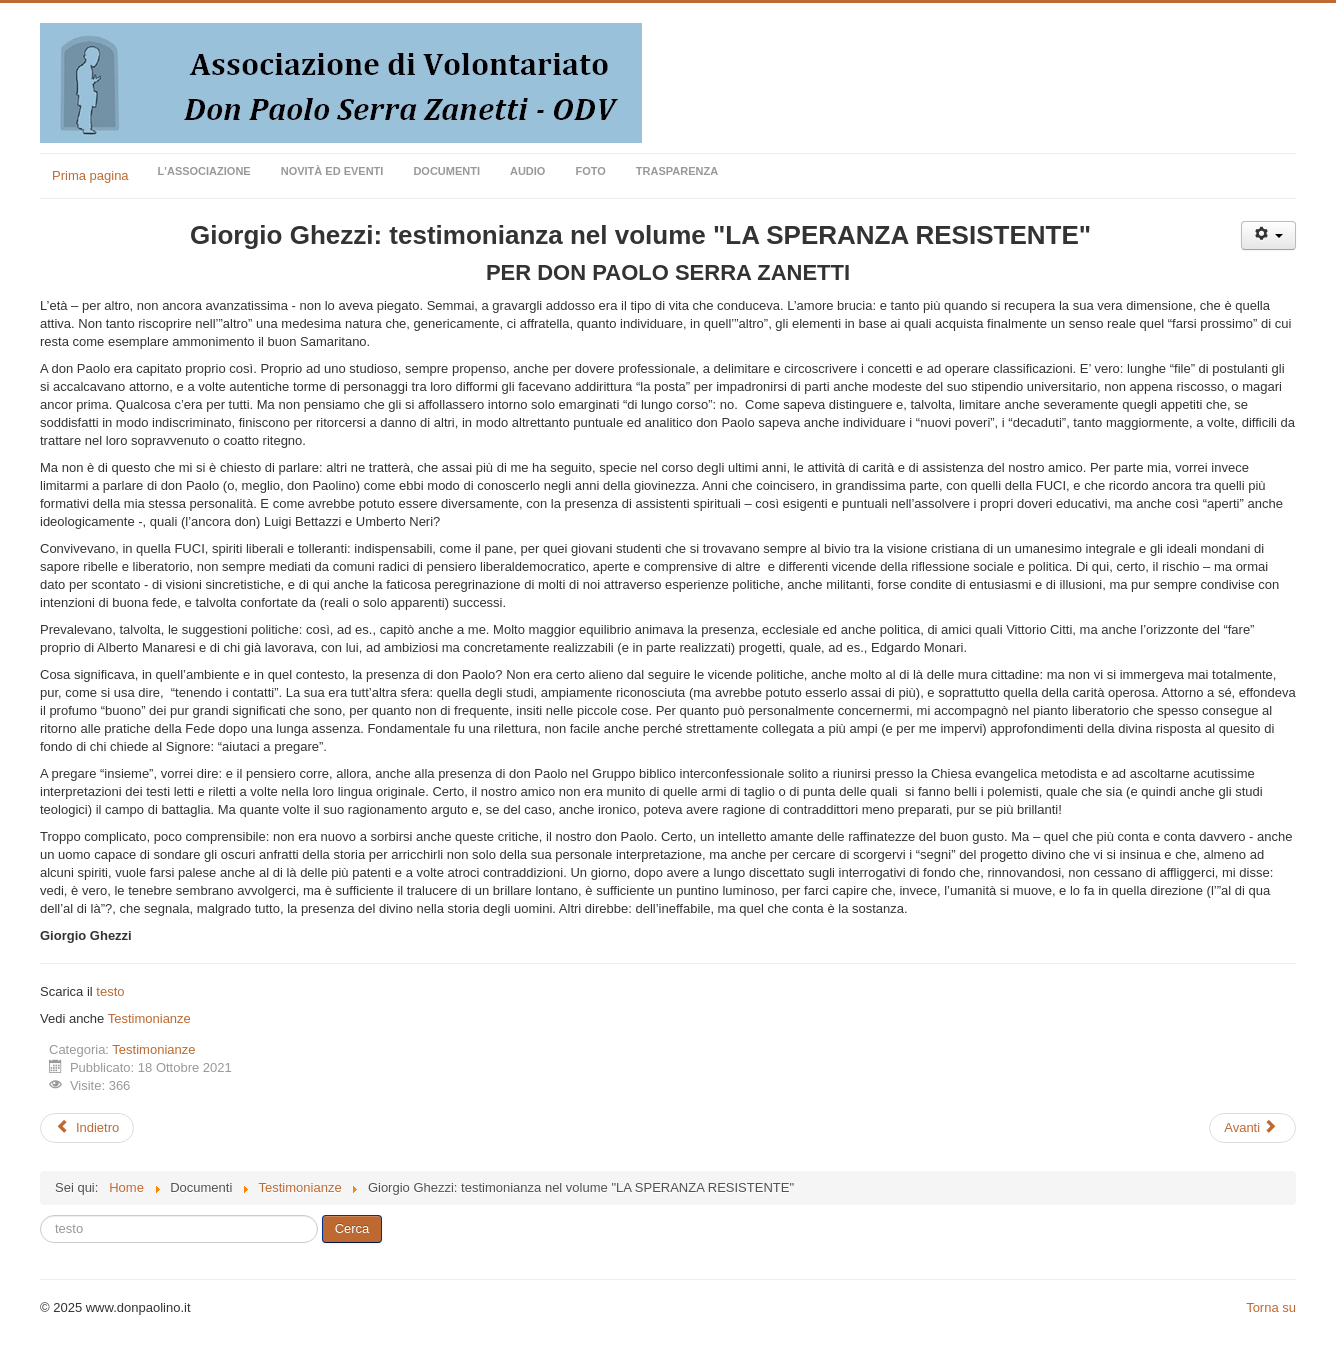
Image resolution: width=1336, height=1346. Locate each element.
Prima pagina (90, 175)
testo (110, 991)
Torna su (1271, 1307)
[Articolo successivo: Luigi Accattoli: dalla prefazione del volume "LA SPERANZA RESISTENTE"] (1252, 1128)
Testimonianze (149, 1018)
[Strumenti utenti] (1268, 235)
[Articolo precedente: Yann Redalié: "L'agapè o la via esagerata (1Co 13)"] (87, 1128)
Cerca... (40, 1215)
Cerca (352, 1228)
